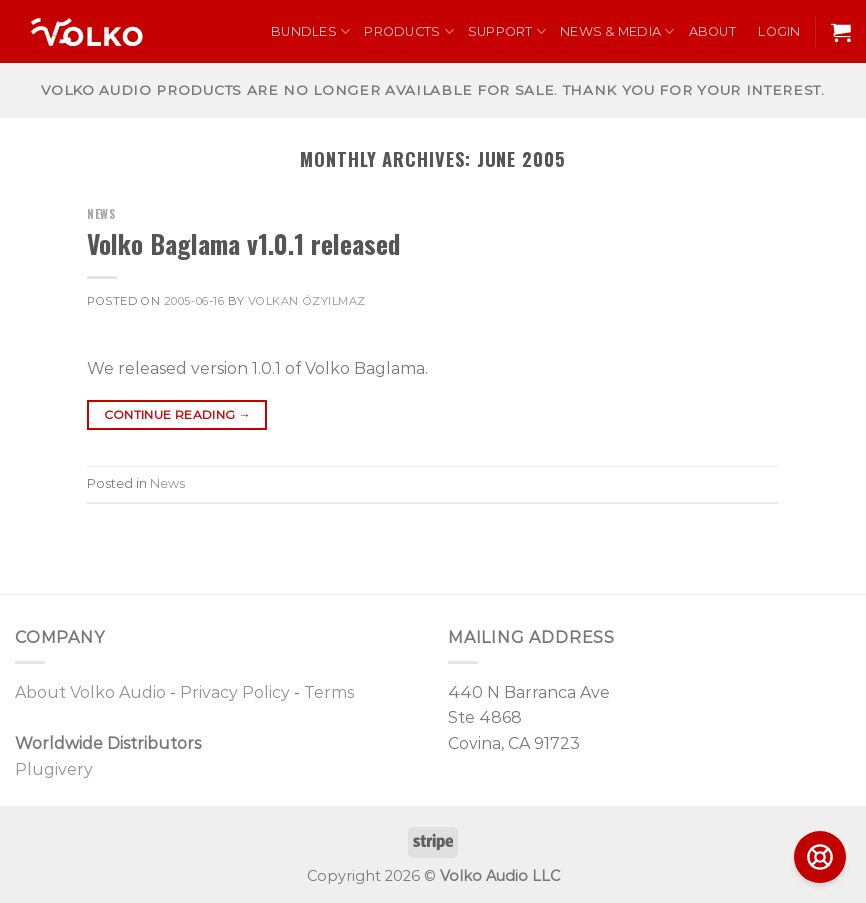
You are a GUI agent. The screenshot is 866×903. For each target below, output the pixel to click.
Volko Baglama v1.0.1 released (243, 243)
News (101, 214)
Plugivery (54, 769)
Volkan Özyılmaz (307, 301)
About (712, 31)
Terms (329, 692)
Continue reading (178, 414)
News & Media (617, 31)
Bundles (310, 31)
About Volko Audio (90, 692)
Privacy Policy (235, 692)
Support (507, 31)
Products (409, 31)
